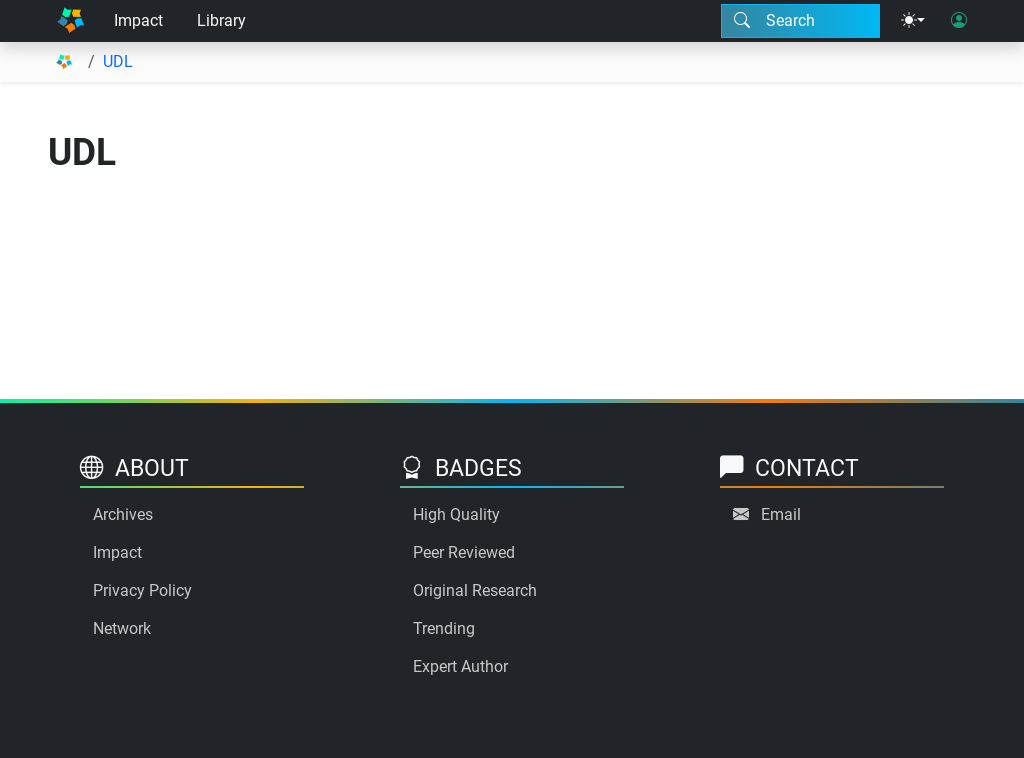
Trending (444, 628)
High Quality (456, 514)
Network (122, 628)
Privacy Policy (142, 590)
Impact (138, 20)
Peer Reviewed (464, 552)
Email (781, 514)
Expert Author (460, 666)
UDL (118, 61)
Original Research (475, 590)
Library (221, 20)
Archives (123, 514)
